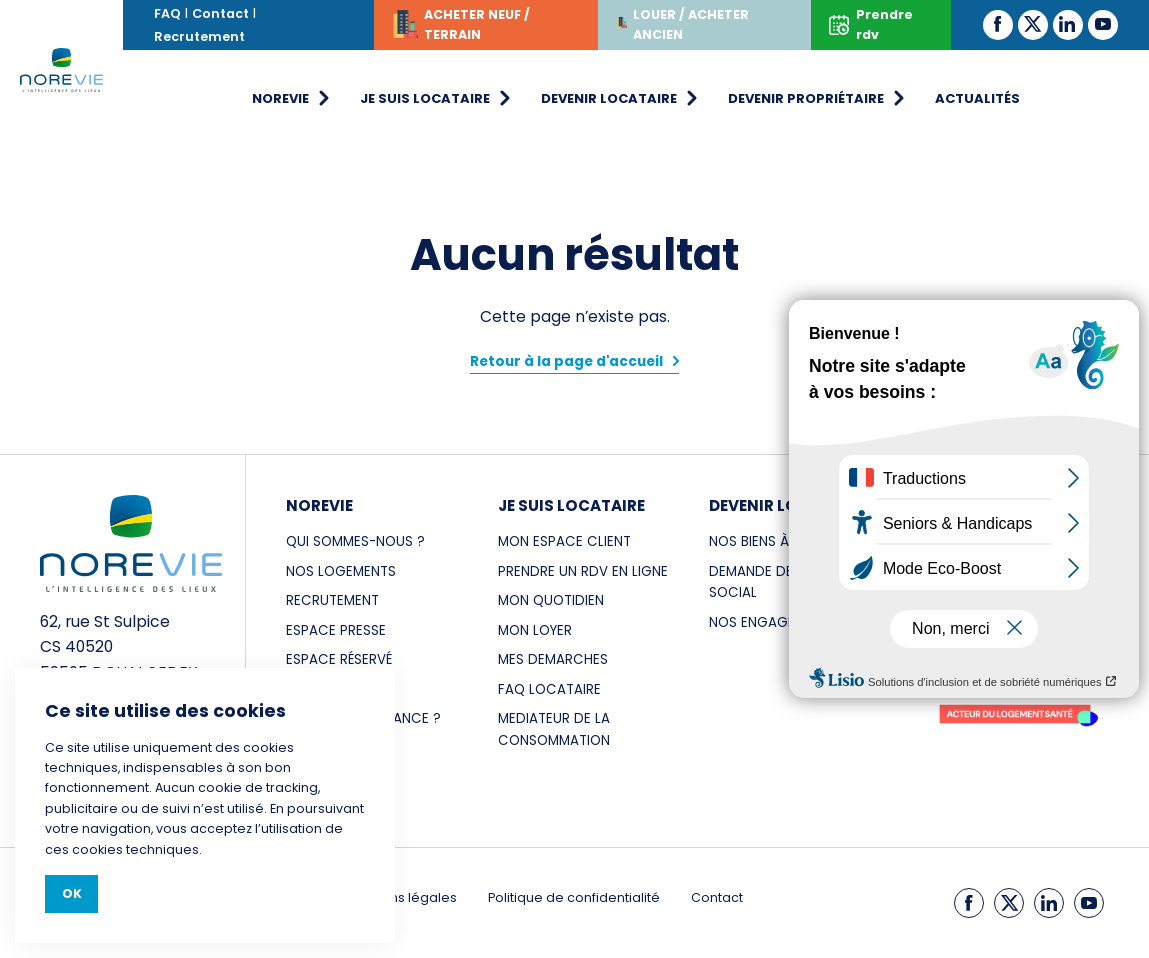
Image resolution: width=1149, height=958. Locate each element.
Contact (220, 13)
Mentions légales (401, 897)
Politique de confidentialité (574, 897)
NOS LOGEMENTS (341, 571)
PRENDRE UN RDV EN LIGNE (583, 571)
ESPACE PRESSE (336, 630)
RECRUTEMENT (332, 600)
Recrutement (199, 36)
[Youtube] (1103, 24)
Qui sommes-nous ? (355, 541)
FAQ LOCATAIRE (549, 689)
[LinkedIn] (1068, 24)
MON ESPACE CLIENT (564, 541)
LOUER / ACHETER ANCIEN (683, 24)
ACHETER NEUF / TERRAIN (462, 27)
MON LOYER (535, 630)
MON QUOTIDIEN (551, 600)
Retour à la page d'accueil (566, 361)
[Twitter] (1033, 24)
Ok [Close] (72, 893)
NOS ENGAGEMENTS (773, 622)
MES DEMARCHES (553, 659)
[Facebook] (998, 24)
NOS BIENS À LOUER (771, 541)
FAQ (167, 13)
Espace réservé (339, 659)
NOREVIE (319, 505)
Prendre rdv (870, 24)
